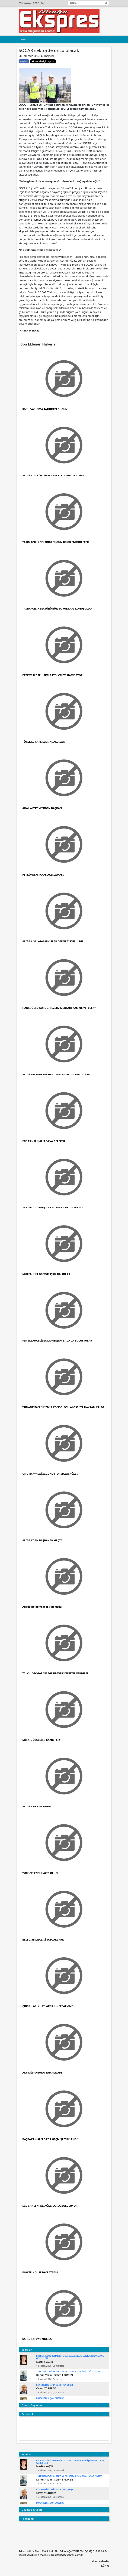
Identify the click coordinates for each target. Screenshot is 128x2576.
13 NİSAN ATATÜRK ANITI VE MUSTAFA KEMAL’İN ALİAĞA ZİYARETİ (69, 2371)
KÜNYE (105, 2565)
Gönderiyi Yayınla (43, 61)
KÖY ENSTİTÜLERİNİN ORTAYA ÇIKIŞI (54, 2384)
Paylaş (24, 61)
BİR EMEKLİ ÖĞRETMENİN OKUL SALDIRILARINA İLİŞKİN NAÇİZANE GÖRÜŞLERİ (70, 2357)
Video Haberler (100, 2561)
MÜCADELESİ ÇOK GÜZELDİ (50, 2398)
